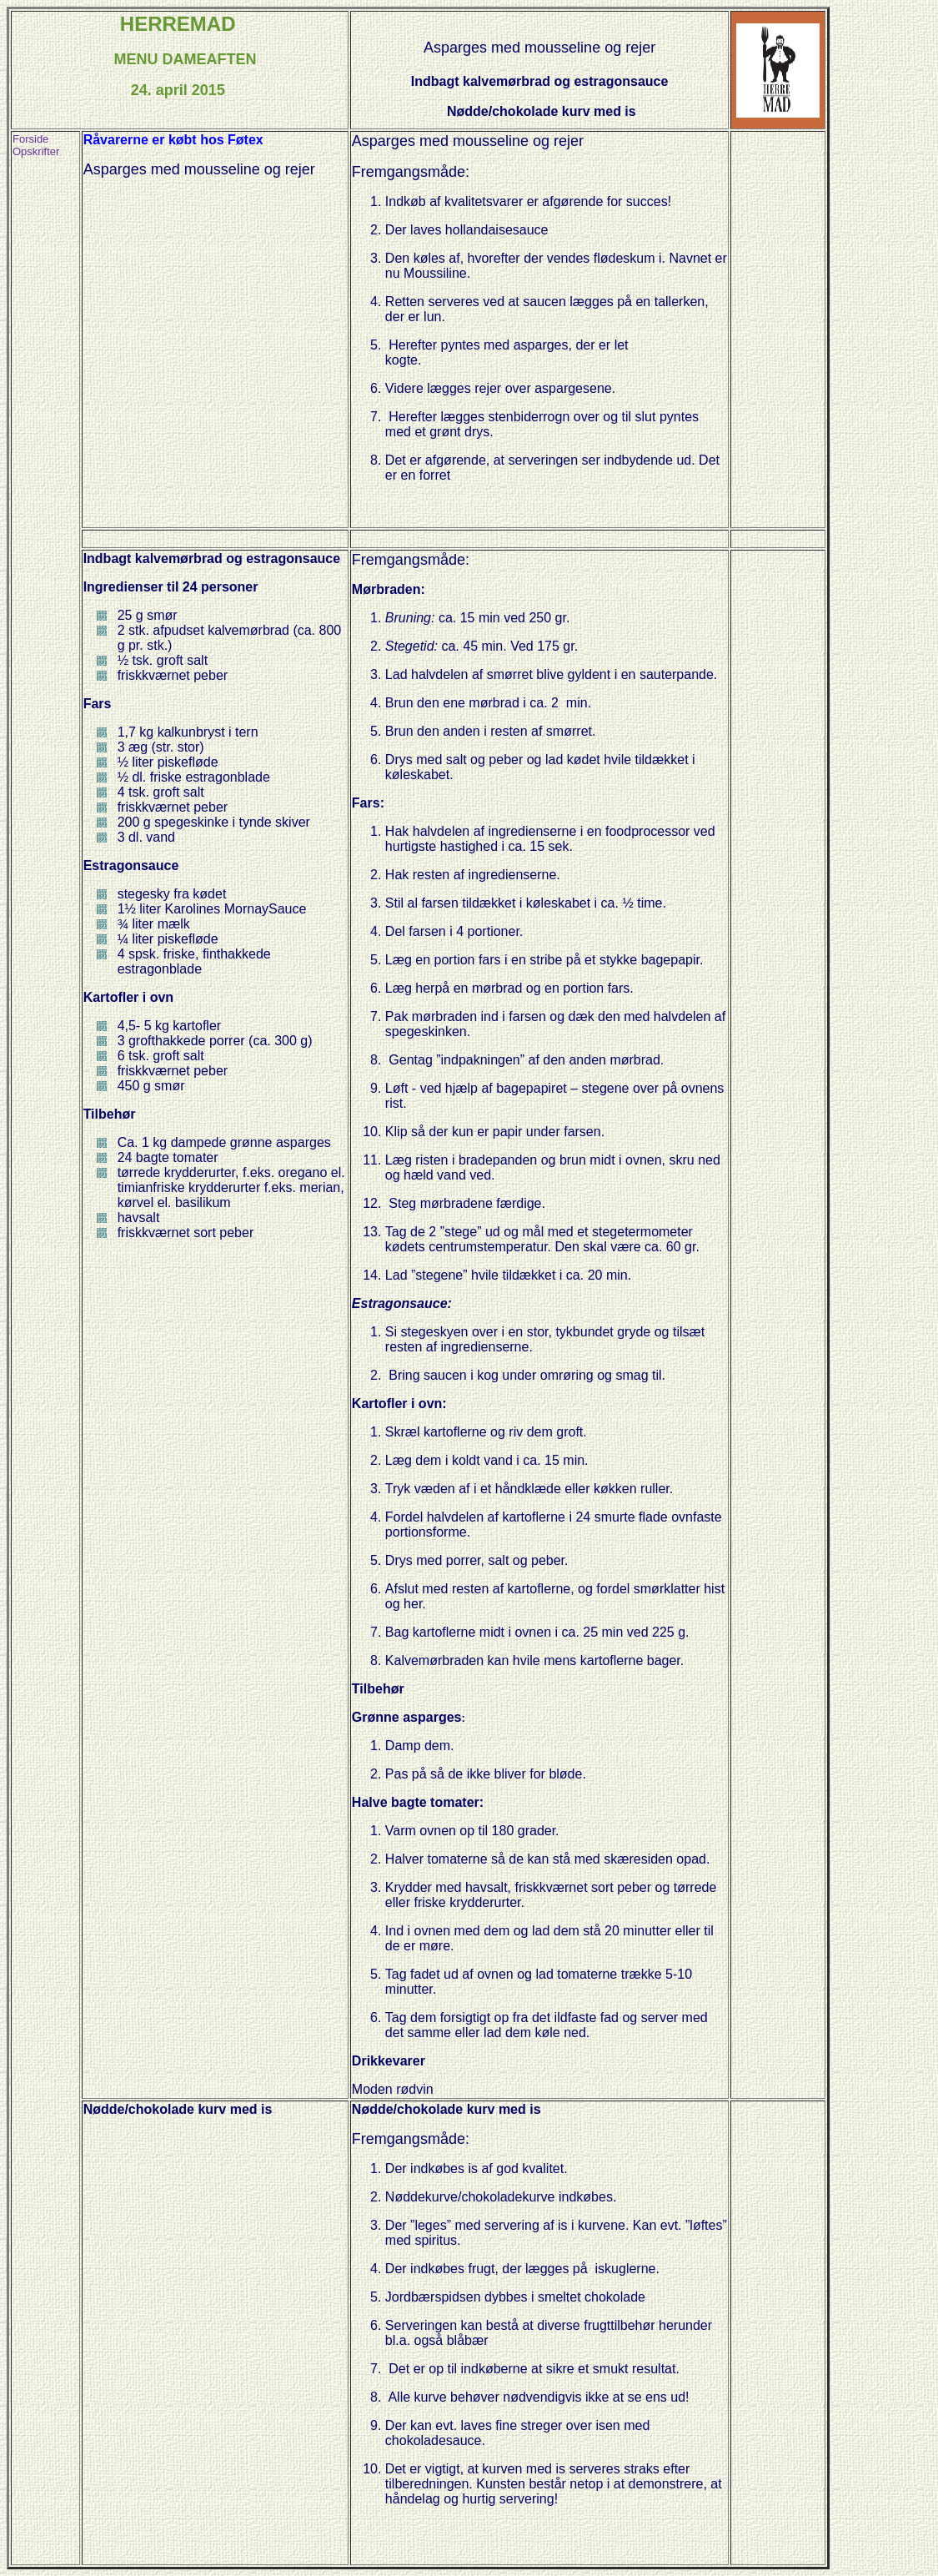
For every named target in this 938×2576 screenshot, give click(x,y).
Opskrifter (36, 151)
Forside (30, 139)
